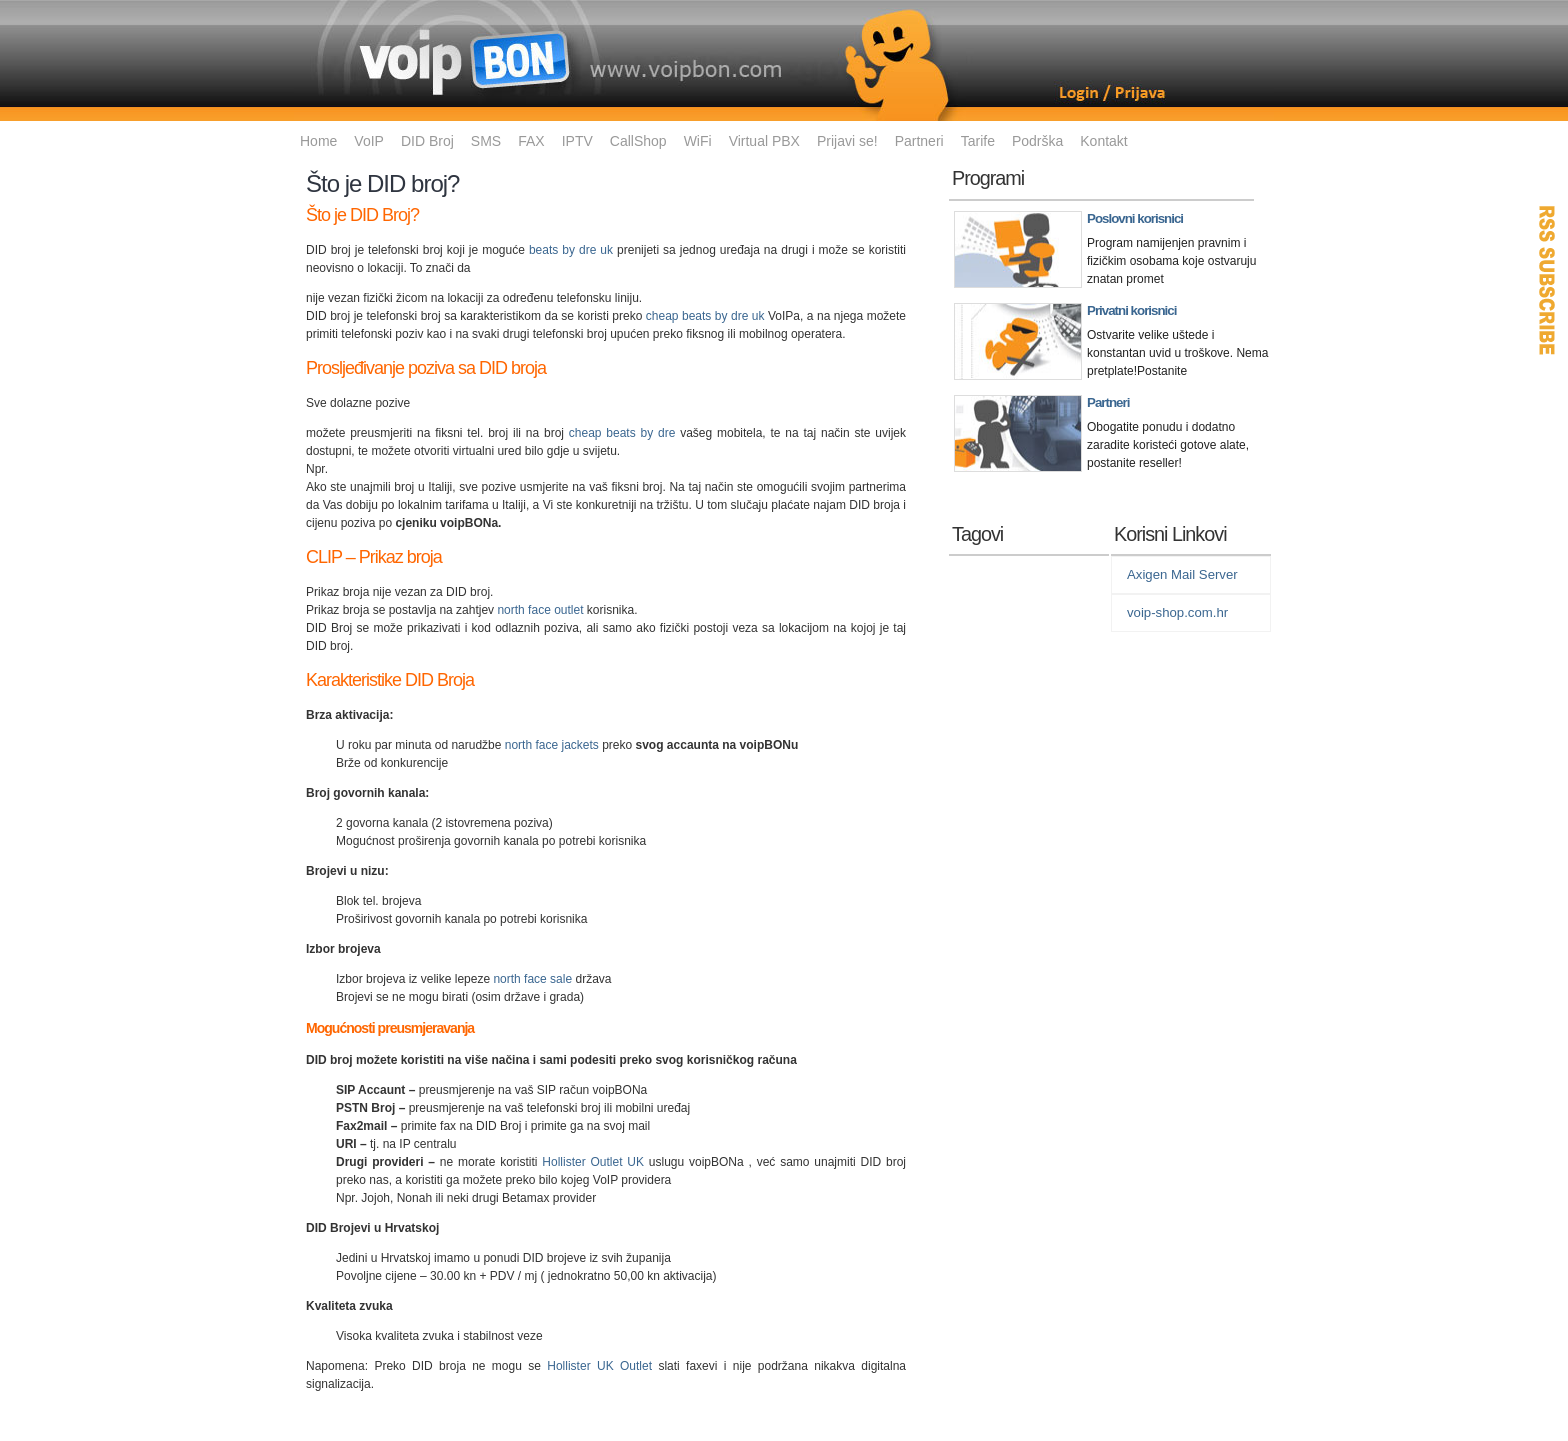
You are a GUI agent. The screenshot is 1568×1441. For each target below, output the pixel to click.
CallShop (638, 141)
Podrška (1037, 141)
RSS (1548, 280)
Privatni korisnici (1131, 310)
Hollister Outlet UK (593, 1162)
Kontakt (1103, 141)
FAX (531, 141)
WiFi (698, 141)
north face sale (532, 979)
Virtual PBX (764, 141)
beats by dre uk (571, 250)
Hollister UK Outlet (599, 1366)
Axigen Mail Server (1182, 574)
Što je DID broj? (382, 183)
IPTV (577, 141)
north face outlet (540, 610)
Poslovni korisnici (1135, 218)
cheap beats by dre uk (705, 316)
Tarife (978, 141)
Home (318, 141)
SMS (486, 141)
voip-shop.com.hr (1177, 612)
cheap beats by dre (622, 433)
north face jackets (552, 745)
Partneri (919, 141)
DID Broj (427, 141)
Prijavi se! (847, 141)
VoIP (369, 141)
